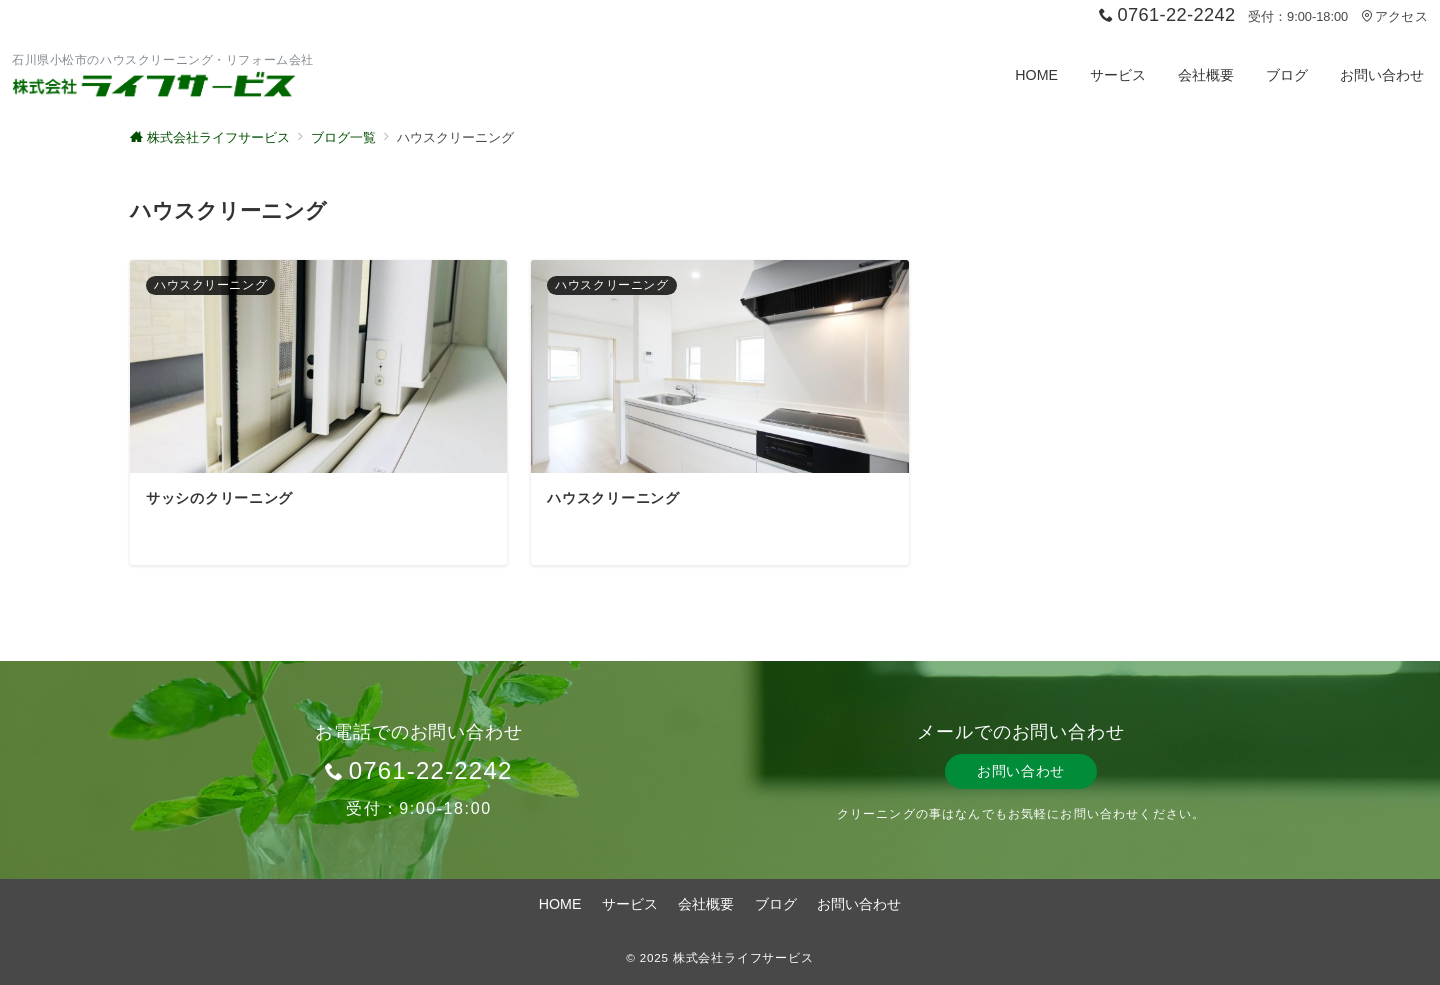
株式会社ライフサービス (743, 957)
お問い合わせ (1021, 771)
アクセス (1394, 16)
